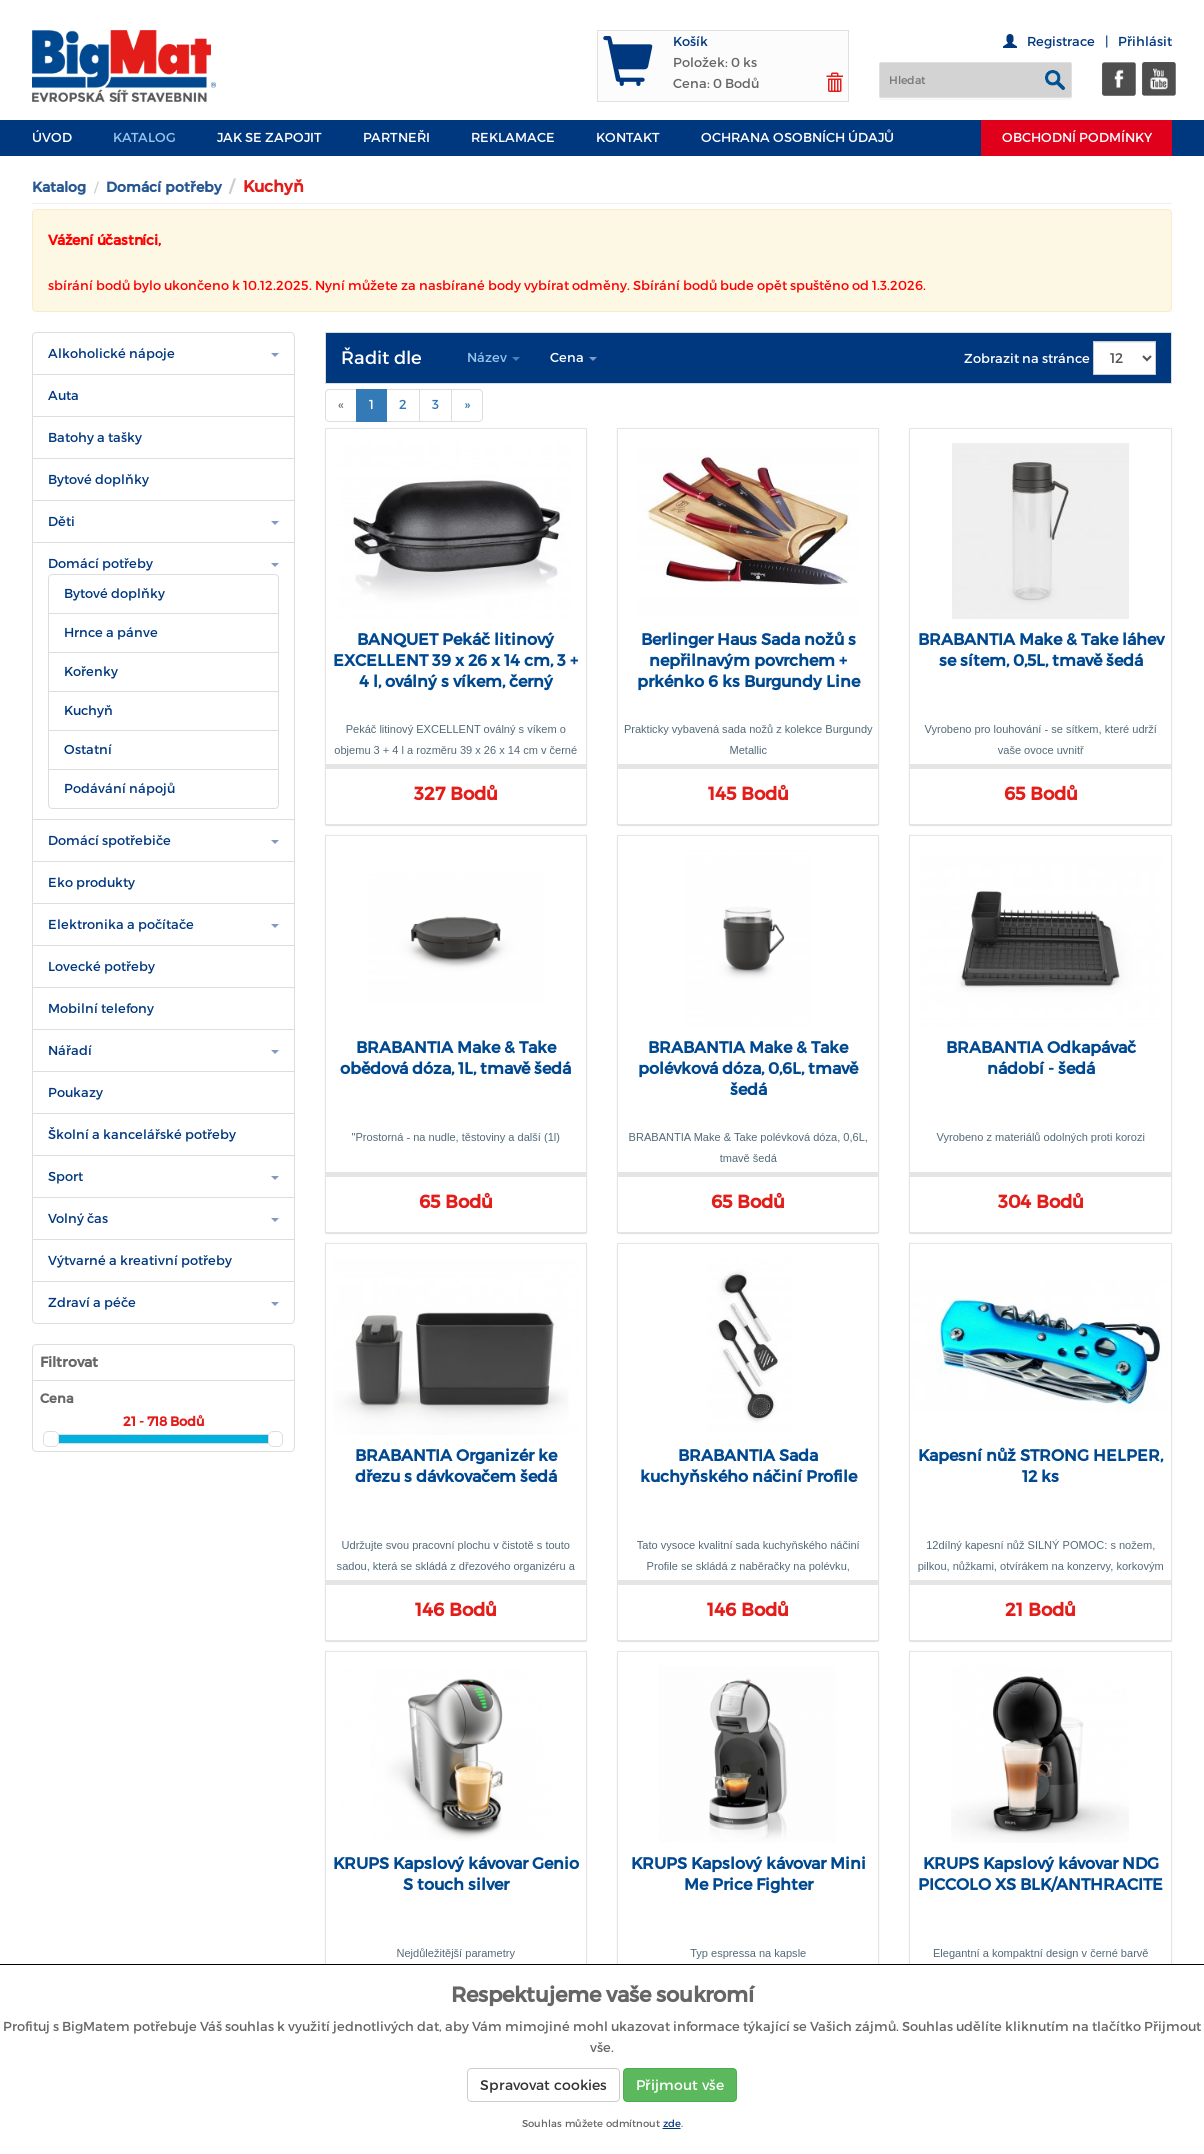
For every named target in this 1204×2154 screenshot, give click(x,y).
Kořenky (91, 671)
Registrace (1061, 41)
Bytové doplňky (98, 479)
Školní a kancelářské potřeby (142, 1134)
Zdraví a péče (92, 1302)
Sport (65, 1176)
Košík (690, 41)
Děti (61, 521)
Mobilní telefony (101, 1008)
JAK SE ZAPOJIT (269, 137)
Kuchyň (88, 710)
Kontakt (628, 137)
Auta (63, 395)
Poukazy (75, 1092)
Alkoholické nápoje (111, 353)
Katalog (144, 137)
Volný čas (78, 1218)
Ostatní (88, 749)
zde (672, 2123)
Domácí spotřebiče (109, 840)
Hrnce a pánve (111, 632)
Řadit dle (381, 358)
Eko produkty (91, 882)
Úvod (52, 137)
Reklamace (513, 137)
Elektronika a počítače (121, 924)
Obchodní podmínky (1077, 137)
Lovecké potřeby (101, 966)
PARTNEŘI (396, 137)
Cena (573, 357)
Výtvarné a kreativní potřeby (140, 1260)
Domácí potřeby (163, 187)
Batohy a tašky (95, 437)
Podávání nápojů (119, 788)
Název (493, 357)
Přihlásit (1145, 41)
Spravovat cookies (543, 2085)
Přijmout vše (680, 2085)
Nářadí (70, 1050)
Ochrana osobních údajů (797, 137)
